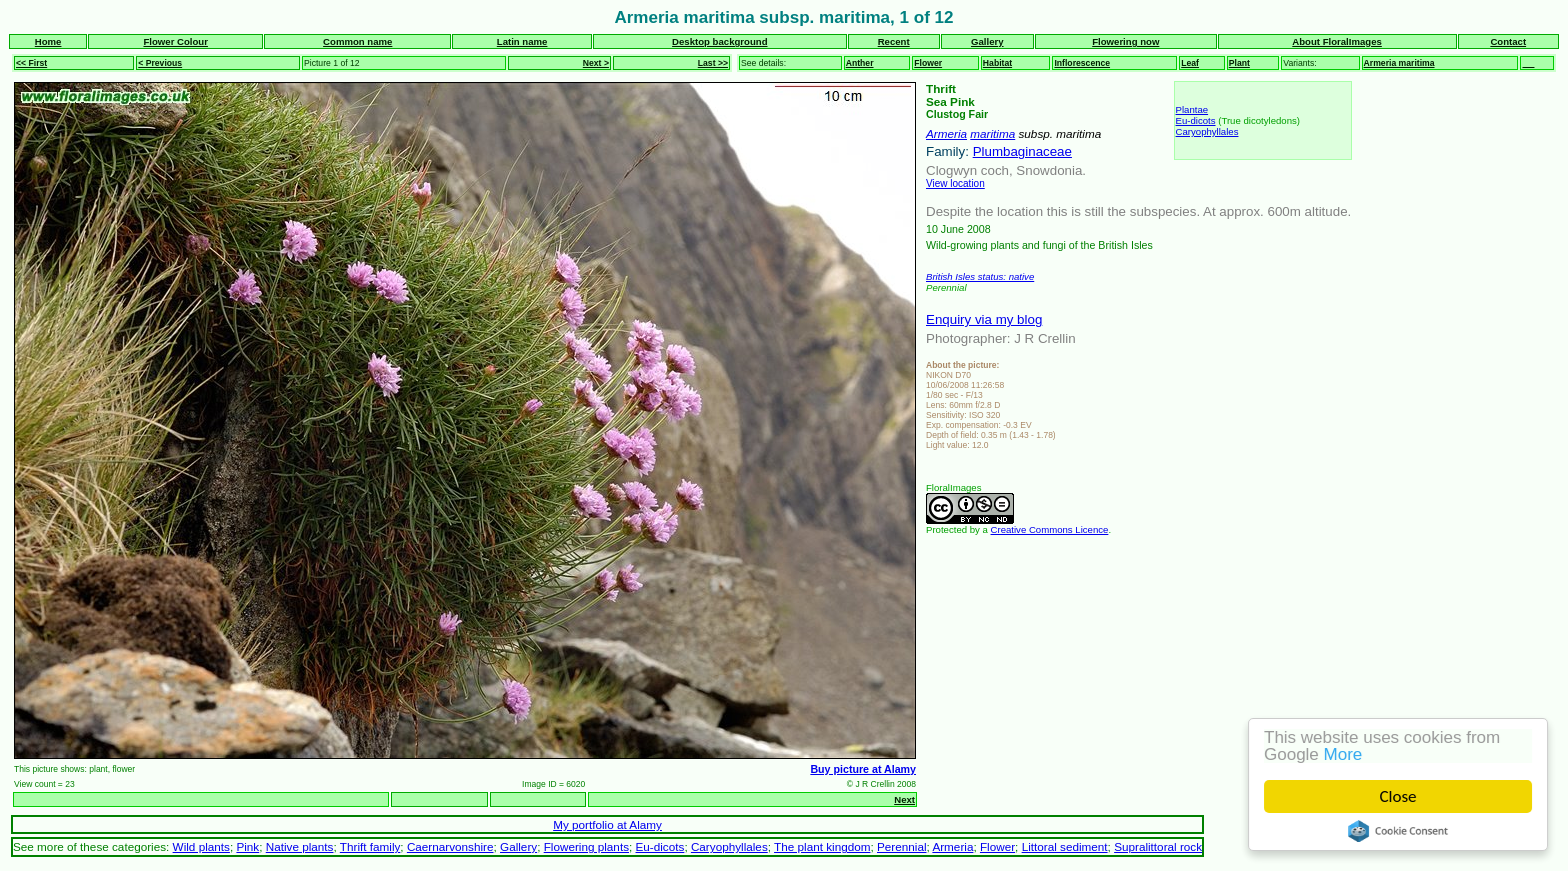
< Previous (160, 63)
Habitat (997, 63)
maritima (992, 133)
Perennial (902, 846)
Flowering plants (586, 846)
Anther (860, 63)
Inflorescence (1082, 63)
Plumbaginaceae (1022, 151)
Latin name (522, 41)
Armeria (946, 133)
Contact (1508, 41)
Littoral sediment (1065, 846)
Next (904, 799)
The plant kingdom (822, 846)
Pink (247, 846)
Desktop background (719, 41)
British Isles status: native (980, 276)
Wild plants (201, 846)
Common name (357, 41)
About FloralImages (1337, 41)
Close (1398, 796)
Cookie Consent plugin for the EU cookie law (1398, 831)
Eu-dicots (1196, 120)
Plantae (1192, 109)
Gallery (987, 41)
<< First (31, 63)
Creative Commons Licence (1050, 529)
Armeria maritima (1399, 63)
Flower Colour (175, 41)
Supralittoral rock (1158, 846)
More (1343, 754)
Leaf (1190, 63)
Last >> (713, 63)
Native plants (300, 846)
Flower (928, 63)
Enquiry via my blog (984, 319)
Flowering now (1125, 41)
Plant (1239, 63)
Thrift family (370, 846)
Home (48, 41)
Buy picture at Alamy (863, 769)
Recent (894, 41)
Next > (596, 63)
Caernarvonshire (450, 846)
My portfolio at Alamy (607, 824)
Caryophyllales (1207, 131)
